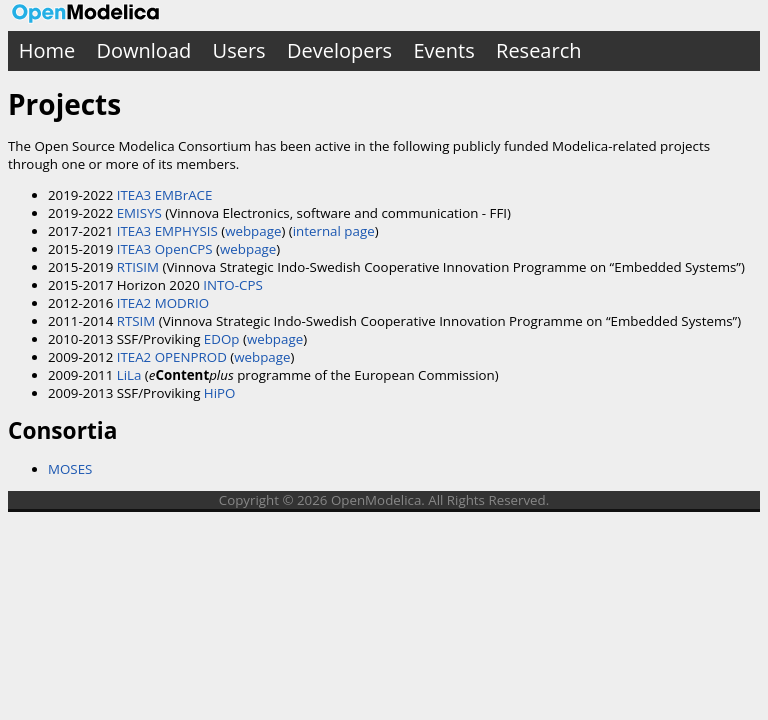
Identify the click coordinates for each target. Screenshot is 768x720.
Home (47, 50)
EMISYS (139, 213)
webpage (253, 231)
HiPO (220, 393)
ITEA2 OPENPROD (172, 357)
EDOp (222, 339)
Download (144, 50)
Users (239, 50)
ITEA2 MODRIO (163, 303)
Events (443, 50)
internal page (334, 231)
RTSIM (136, 321)
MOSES (70, 469)
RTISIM (138, 267)
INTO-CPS (232, 285)
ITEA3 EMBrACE (165, 195)
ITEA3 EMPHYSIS (167, 231)
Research (538, 50)
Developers (339, 50)
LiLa (129, 375)
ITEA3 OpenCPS (165, 249)
